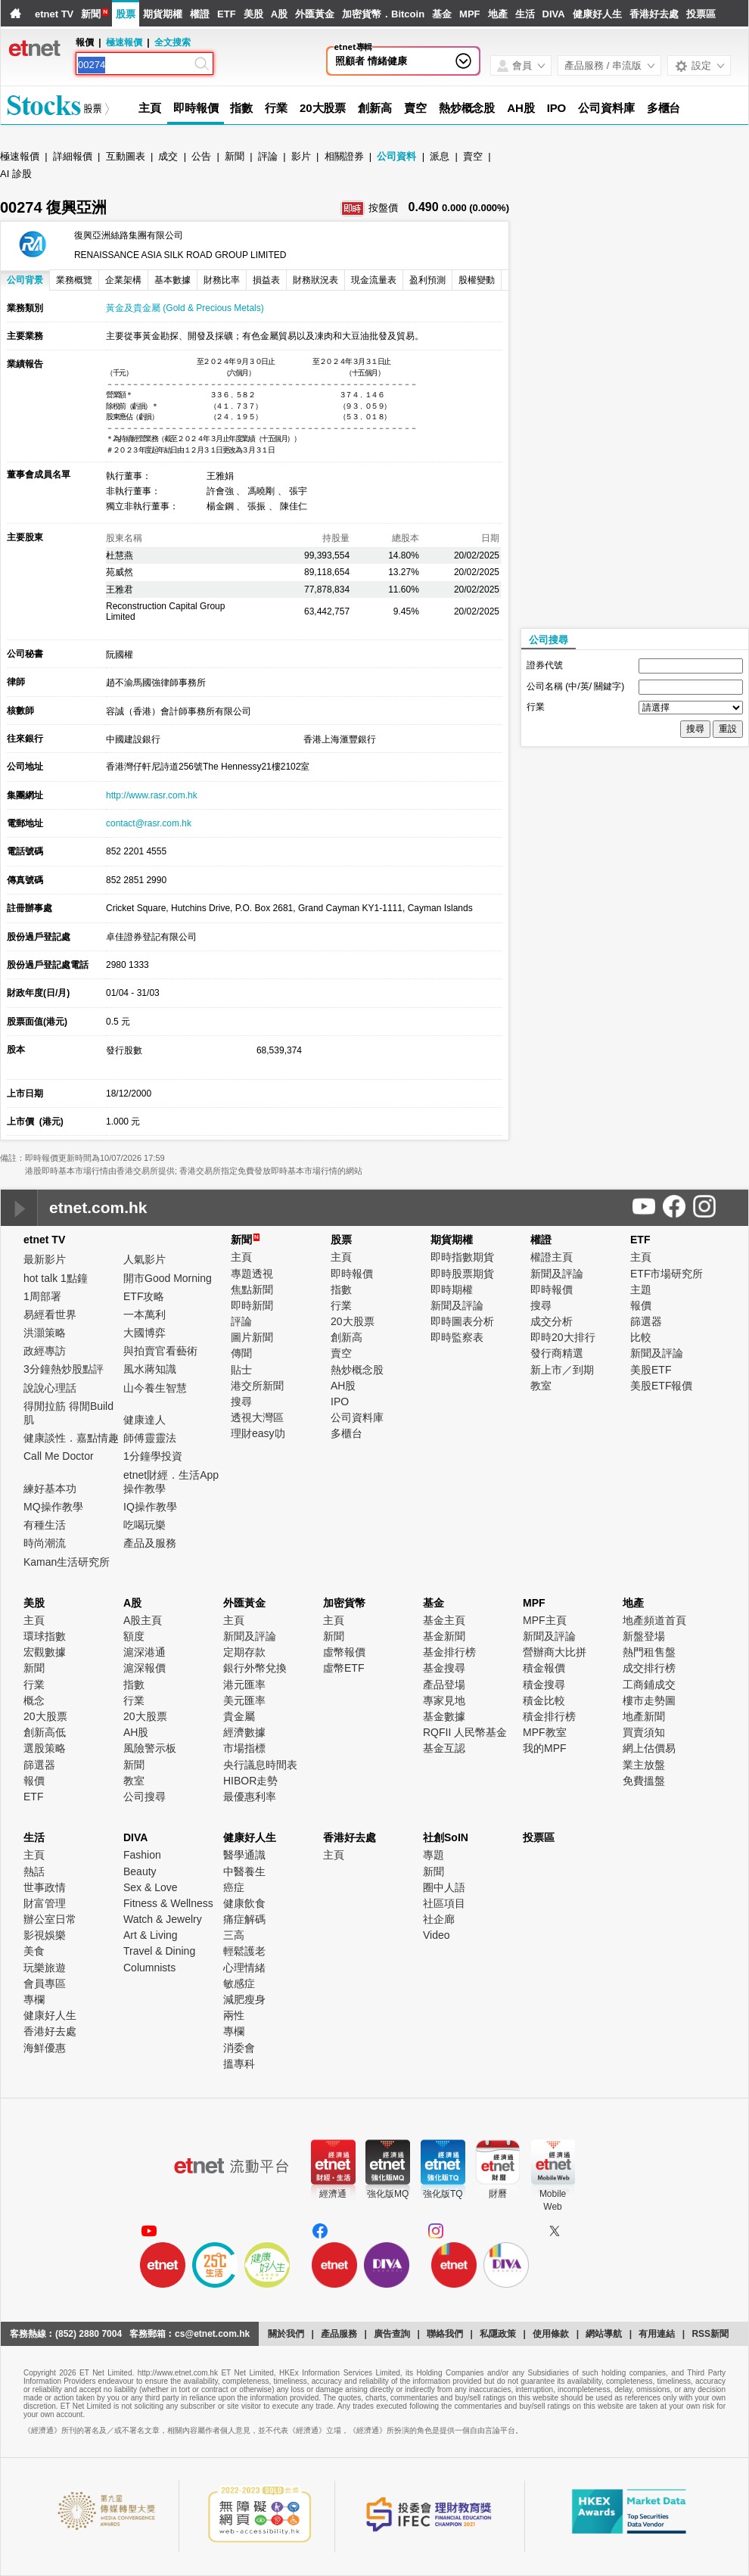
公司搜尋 (548, 640)
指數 (241, 107)
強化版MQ (388, 2194)
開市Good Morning (167, 1278)
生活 (525, 14)
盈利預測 (427, 280)
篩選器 (646, 1321)
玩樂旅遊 (44, 1968)
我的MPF (545, 1748)
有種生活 (44, 1525)
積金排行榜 (549, 1716)
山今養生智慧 (155, 1388)
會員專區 (44, 1983)
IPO (557, 107)
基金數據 (444, 1716)
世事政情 (44, 1887)
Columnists (149, 1968)
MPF (469, 14)
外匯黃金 (314, 14)
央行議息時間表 (260, 1765)
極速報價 (124, 42)
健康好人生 (597, 14)
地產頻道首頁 (654, 1620)
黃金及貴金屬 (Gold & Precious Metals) (185, 308)
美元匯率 (244, 1700)
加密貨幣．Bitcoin (383, 14)
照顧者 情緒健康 (371, 61)
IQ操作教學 (150, 1507)
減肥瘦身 (244, 1999)
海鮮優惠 (44, 2048)
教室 (541, 1386)
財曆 (498, 2194)
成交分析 (551, 1321)
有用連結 (657, 2334)
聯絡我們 (445, 2334)
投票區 (701, 14)
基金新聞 (444, 1636)
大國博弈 (144, 1333)
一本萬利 (144, 1314)
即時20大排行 (562, 1337)
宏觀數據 (44, 1652)
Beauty (140, 1871)
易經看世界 (49, 1314)
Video (436, 1935)
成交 (168, 156)
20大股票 (323, 107)
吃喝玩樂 (144, 1525)
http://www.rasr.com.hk (151, 795)
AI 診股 (16, 173)
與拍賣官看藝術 (160, 1351)
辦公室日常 (49, 1919)
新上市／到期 (562, 1370)
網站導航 (604, 2334)
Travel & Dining (159, 1951)
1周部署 (42, 1296)
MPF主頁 (545, 1620)
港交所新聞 (257, 1386)
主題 (640, 1289)
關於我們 (286, 2334)
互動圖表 (125, 156)
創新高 (375, 107)
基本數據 (172, 280)
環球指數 (44, 1636)
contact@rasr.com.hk (148, 823)
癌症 (233, 1887)
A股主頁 (142, 1620)
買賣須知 (644, 1732)
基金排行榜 (449, 1652)
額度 (134, 1636)
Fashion (142, 1855)
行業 (276, 107)
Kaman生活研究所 (66, 1562)
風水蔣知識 (149, 1369)
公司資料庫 (606, 107)
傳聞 (241, 1353)
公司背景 (25, 280)
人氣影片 (144, 1259)
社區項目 (444, 1903)
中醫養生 (244, 1871)
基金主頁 (444, 1620)
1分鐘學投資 (152, 1456)
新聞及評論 (456, 1305)
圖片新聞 (252, 1337)
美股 (253, 14)
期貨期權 (162, 14)
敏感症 (239, 1983)
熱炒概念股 (467, 107)
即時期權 (451, 1289)
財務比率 (222, 280)
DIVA (553, 14)
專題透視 (252, 1274)
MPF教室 (545, 1732)
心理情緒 (244, 1968)
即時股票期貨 (462, 1274)
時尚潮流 (44, 1543)
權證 (200, 14)
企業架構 (123, 280)
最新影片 (44, 1259)
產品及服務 (149, 1543)
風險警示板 (149, 1748)
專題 (433, 1855)
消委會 (239, 2048)
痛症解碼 (244, 1919)
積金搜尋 (544, 1684)
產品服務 (339, 2334)
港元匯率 (244, 1684)
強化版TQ (443, 2194)
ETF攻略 (143, 1296)
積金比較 (544, 1700)
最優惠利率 (249, 1796)
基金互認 (444, 1748)
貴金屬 (239, 1716)
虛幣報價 (344, 1652)
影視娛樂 (44, 1935)
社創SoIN (445, 1837)
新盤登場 (644, 1636)
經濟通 (333, 2194)
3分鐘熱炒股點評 (63, 1369)
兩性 (233, 2015)
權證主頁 (551, 1257)
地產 (498, 14)
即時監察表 (456, 1337)
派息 (439, 156)
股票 (125, 14)
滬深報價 (144, 1668)
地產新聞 (644, 1716)
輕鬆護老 (244, 1951)
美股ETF (650, 1370)
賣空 (415, 107)
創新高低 (44, 1732)
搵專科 (239, 2064)
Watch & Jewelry (162, 1919)
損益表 (266, 280)
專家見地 (444, 1700)
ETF (226, 14)
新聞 (91, 14)
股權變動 (476, 280)
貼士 (241, 1370)
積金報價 (544, 1668)
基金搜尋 (444, 1668)
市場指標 (244, 1748)
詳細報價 (72, 156)
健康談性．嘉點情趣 (71, 1438)
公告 (201, 156)
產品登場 (444, 1684)
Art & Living (150, 1935)
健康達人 (144, 1420)
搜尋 (241, 1401)
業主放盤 (644, 1765)
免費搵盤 (644, 1781)
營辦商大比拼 (554, 1652)
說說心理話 (49, 1388)
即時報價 (196, 107)
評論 (268, 156)
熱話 (34, 1871)
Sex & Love (150, 1887)
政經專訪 (44, 1351)
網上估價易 (649, 1748)
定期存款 (244, 1652)
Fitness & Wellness (168, 1903)
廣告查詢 (392, 2334)
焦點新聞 (252, 1289)
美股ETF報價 (661, 1386)
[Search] (134, 65)
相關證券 (344, 156)
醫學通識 (244, 1855)
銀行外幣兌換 (255, 1668)
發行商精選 (556, 1353)
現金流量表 (373, 280)
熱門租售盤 (649, 1652)
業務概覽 (74, 280)
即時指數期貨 (462, 1257)
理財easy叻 (258, 1433)
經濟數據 (244, 1732)
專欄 (34, 1999)
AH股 (520, 107)
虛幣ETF (343, 1668)
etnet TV (54, 14)
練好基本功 (49, 1488)
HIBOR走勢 (250, 1781)
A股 (279, 14)
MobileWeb (552, 2200)
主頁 (149, 107)
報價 (640, 1305)
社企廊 (439, 1919)
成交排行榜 (649, 1668)
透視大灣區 (257, 1417)
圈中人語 (444, 1887)
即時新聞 (252, 1305)
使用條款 (551, 2334)
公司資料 (396, 156)
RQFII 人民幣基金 (465, 1732)
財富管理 (44, 1903)
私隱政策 (498, 2334)
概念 (34, 1700)
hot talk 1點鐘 (55, 1278)
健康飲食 (244, 1903)
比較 (640, 1337)
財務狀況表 (315, 280)
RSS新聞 (710, 2334)
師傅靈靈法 (149, 1438)
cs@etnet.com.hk (212, 2334)
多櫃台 (664, 107)
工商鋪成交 (649, 1684)
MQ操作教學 (53, 1507)
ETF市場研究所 (666, 1274)
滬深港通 (144, 1652)
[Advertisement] (603, 397)
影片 (301, 156)
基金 (442, 14)
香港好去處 (654, 14)
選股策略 (44, 1748)
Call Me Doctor (58, 1456)
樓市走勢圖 (649, 1700)
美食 (34, 1951)
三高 (233, 1935)
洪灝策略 (44, 1333)
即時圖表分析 (462, 1321)
